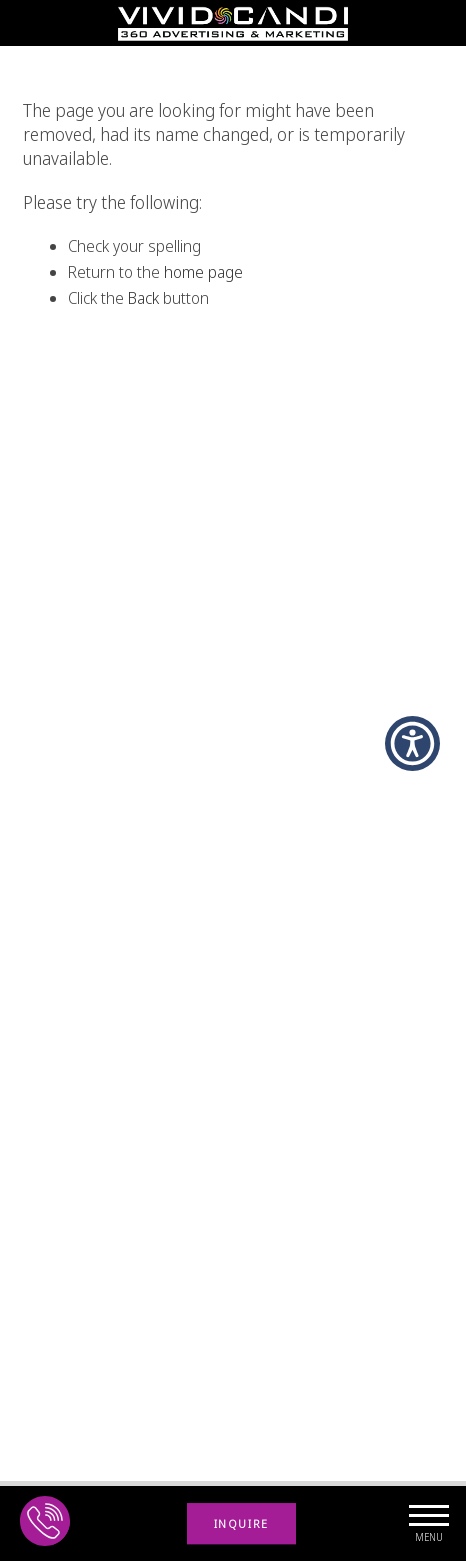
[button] (412, 743)
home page (203, 272)
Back (143, 298)
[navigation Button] (428, 1523)
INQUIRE (241, 1523)
